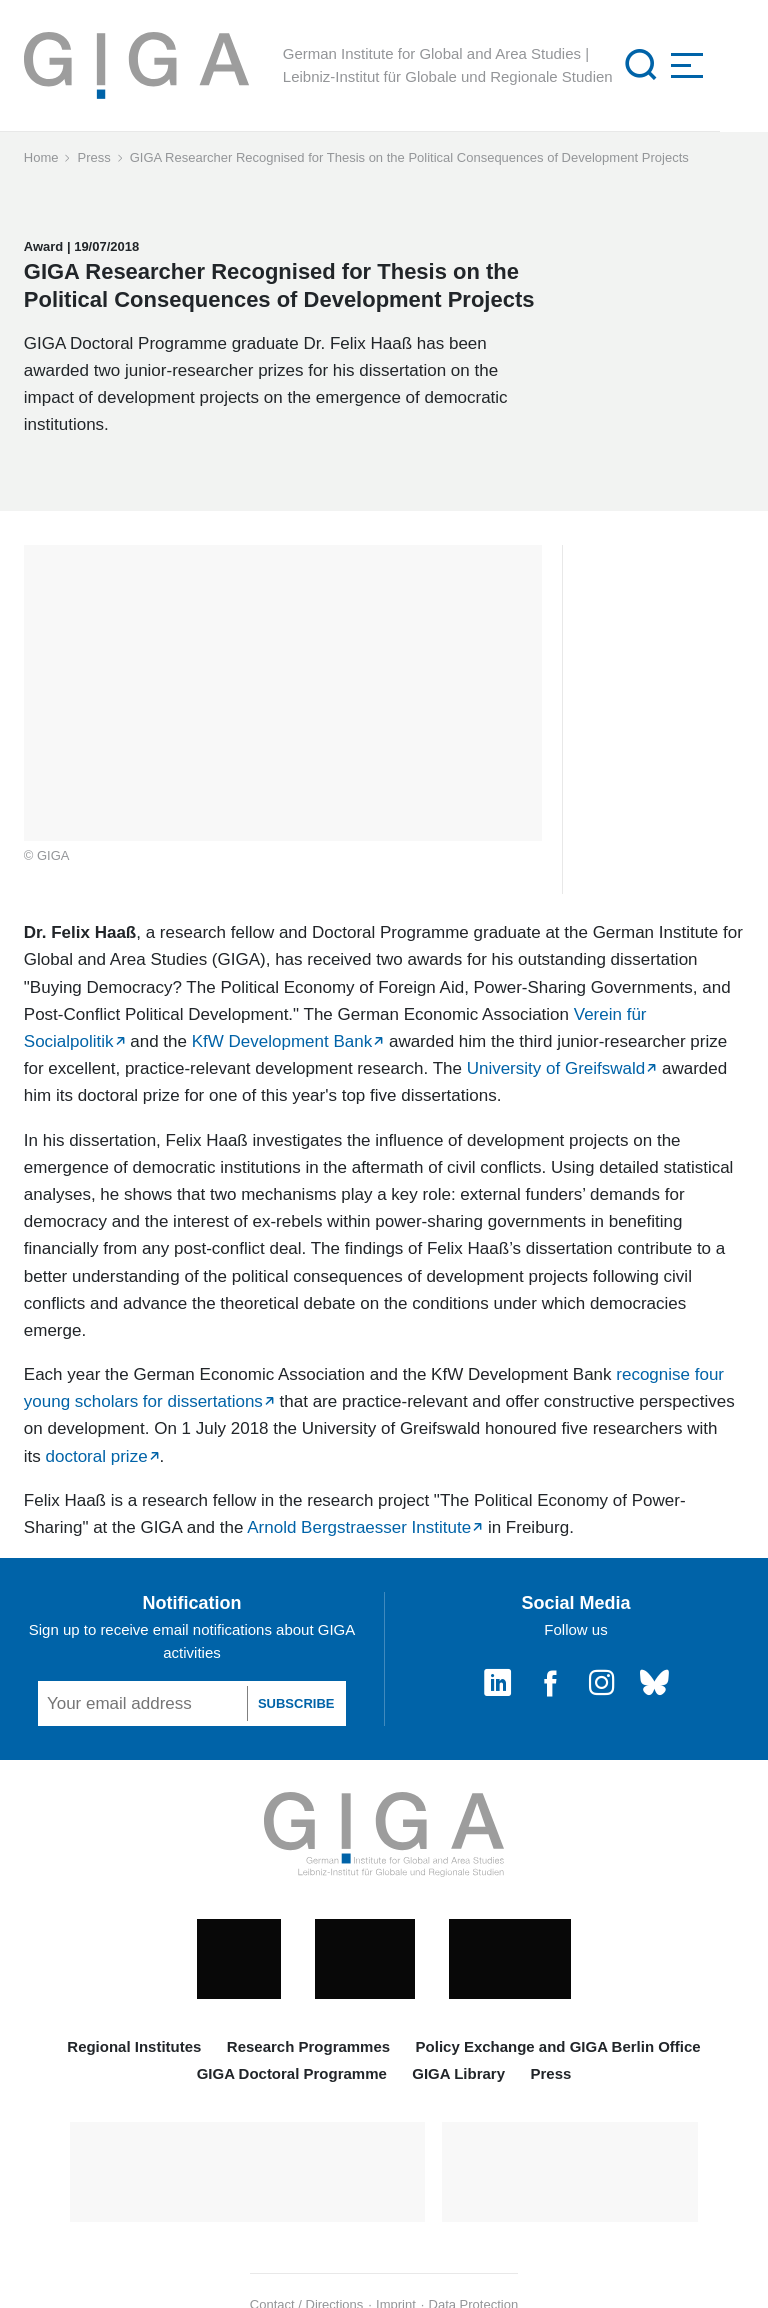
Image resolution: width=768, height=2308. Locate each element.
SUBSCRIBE (296, 1703)
